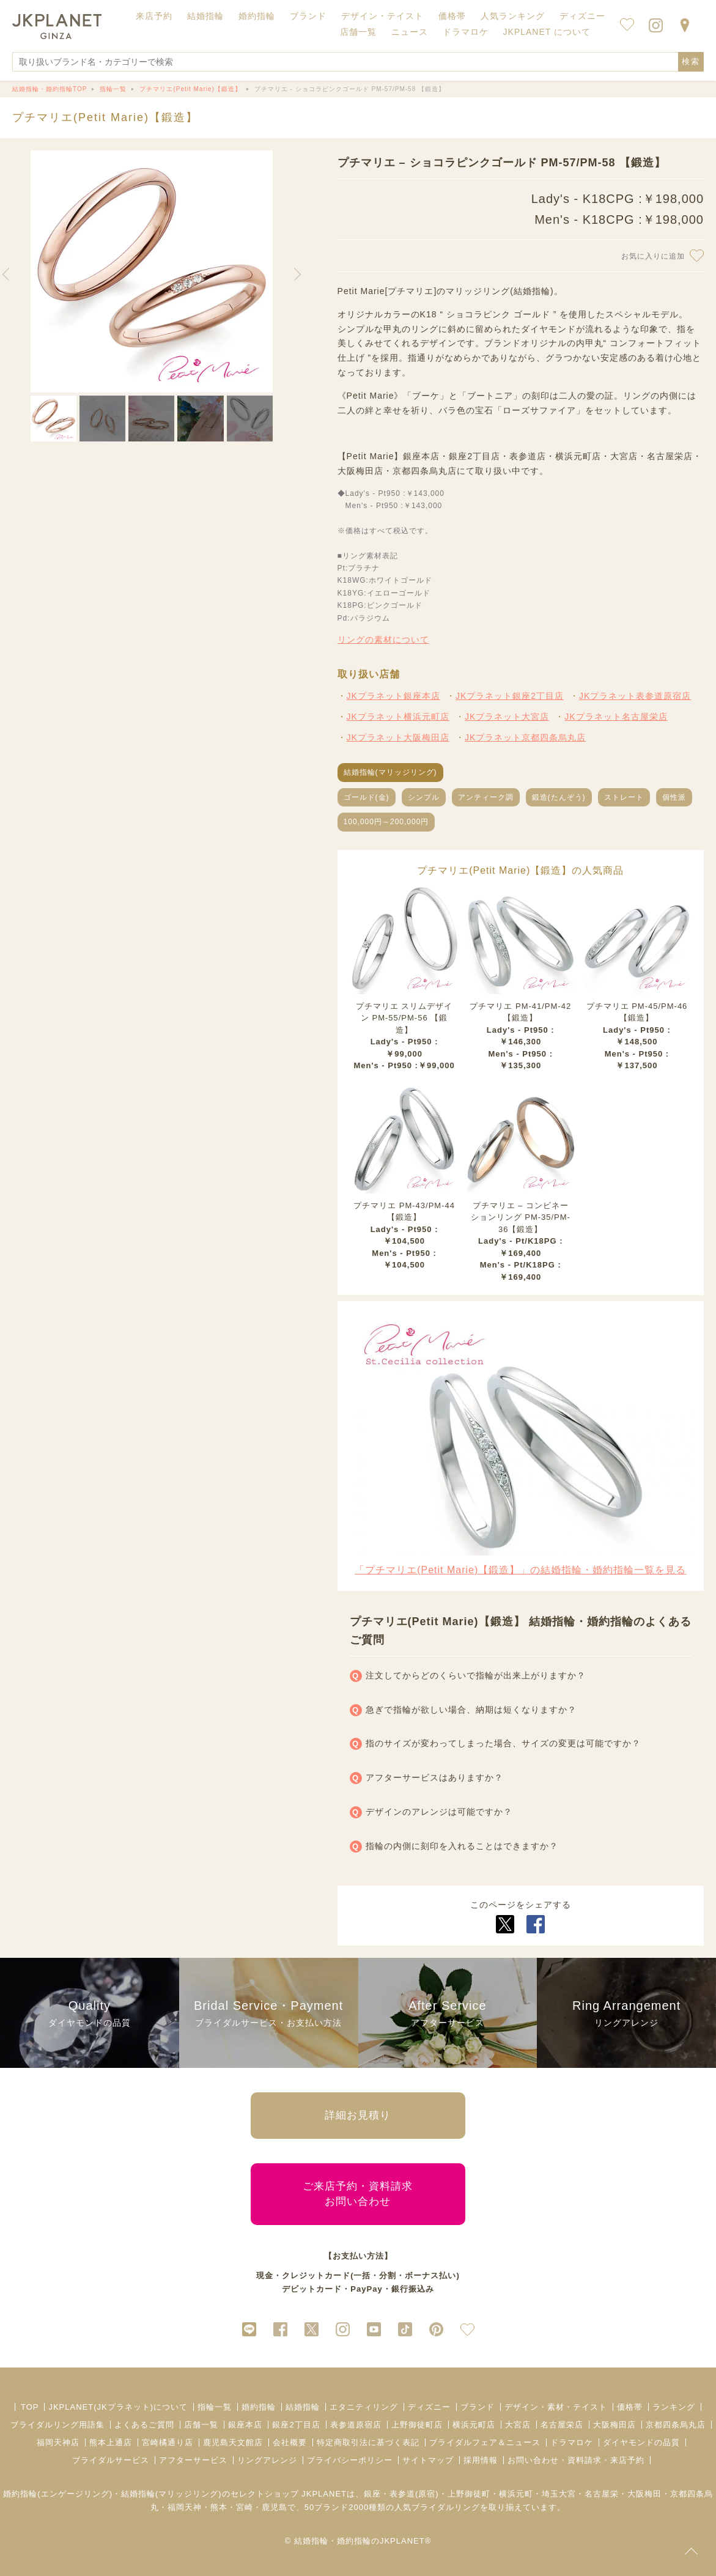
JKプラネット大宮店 (507, 717)
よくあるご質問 (144, 2424)
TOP (30, 2407)
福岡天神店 (58, 2442)
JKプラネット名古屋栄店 (615, 717)
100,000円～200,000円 (386, 821)
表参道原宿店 (356, 2424)
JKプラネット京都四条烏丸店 (525, 737)
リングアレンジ (267, 2460)
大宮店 (518, 2424)
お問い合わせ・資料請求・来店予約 (575, 2460)
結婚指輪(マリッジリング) (390, 772)
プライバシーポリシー (350, 2460)
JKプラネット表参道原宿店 (635, 696)
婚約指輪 (259, 2407)
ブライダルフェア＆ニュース (485, 2442)
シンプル (424, 797)
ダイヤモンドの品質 (641, 2442)
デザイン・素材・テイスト (555, 2407)
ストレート (624, 797)
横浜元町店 (473, 2424)
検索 (691, 61)
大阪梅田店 (614, 2424)
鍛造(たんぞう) (559, 797)
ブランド (477, 2407)
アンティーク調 (486, 797)
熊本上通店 (110, 2442)
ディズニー (429, 2407)
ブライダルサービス (110, 2460)
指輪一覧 (214, 2407)
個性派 (674, 797)
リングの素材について (383, 639)
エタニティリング (364, 2407)
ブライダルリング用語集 (57, 2424)
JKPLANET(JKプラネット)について (118, 2407)
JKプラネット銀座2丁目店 (510, 696)
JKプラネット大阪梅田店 (398, 737)
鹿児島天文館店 (233, 2442)
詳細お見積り (358, 2115)
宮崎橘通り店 (167, 2442)
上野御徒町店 (417, 2424)
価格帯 (630, 2407)
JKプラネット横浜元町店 (398, 717)
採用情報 (480, 2460)
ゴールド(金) (366, 797)
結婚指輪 (303, 2407)
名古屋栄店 (562, 2424)
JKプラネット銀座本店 (393, 696)
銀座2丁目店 (296, 2424)
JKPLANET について (547, 32)
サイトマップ (428, 2460)
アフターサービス (193, 2460)
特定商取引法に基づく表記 (368, 2442)
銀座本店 (245, 2424)
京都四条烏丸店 (676, 2424)
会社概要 (290, 2442)
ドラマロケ (571, 2442)
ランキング (673, 2407)
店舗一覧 (358, 32)
